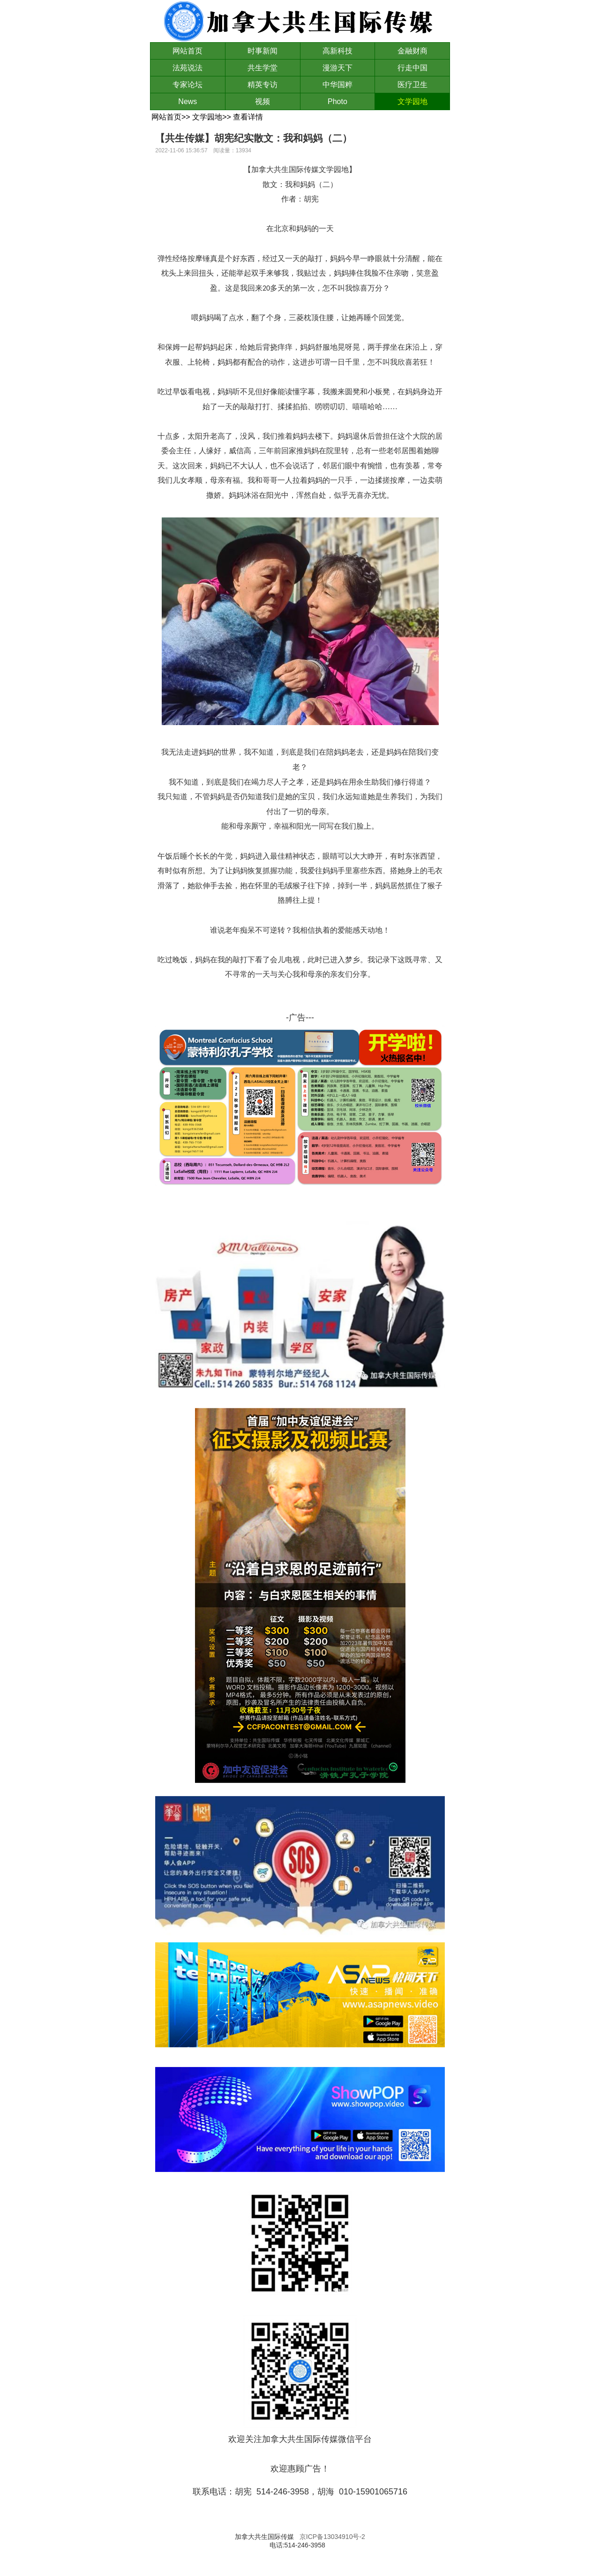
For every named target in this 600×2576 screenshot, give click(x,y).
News (187, 101)
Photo (337, 101)
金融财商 (413, 51)
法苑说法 (187, 68)
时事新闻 (263, 51)
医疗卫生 (413, 85)
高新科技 (337, 51)
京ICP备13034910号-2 (332, 2536)
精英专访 (263, 85)
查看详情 (248, 117)
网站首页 (187, 51)
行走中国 (413, 68)
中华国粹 (337, 85)
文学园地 (413, 101)
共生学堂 (263, 68)
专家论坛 (187, 85)
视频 (262, 101)
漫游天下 (337, 68)
